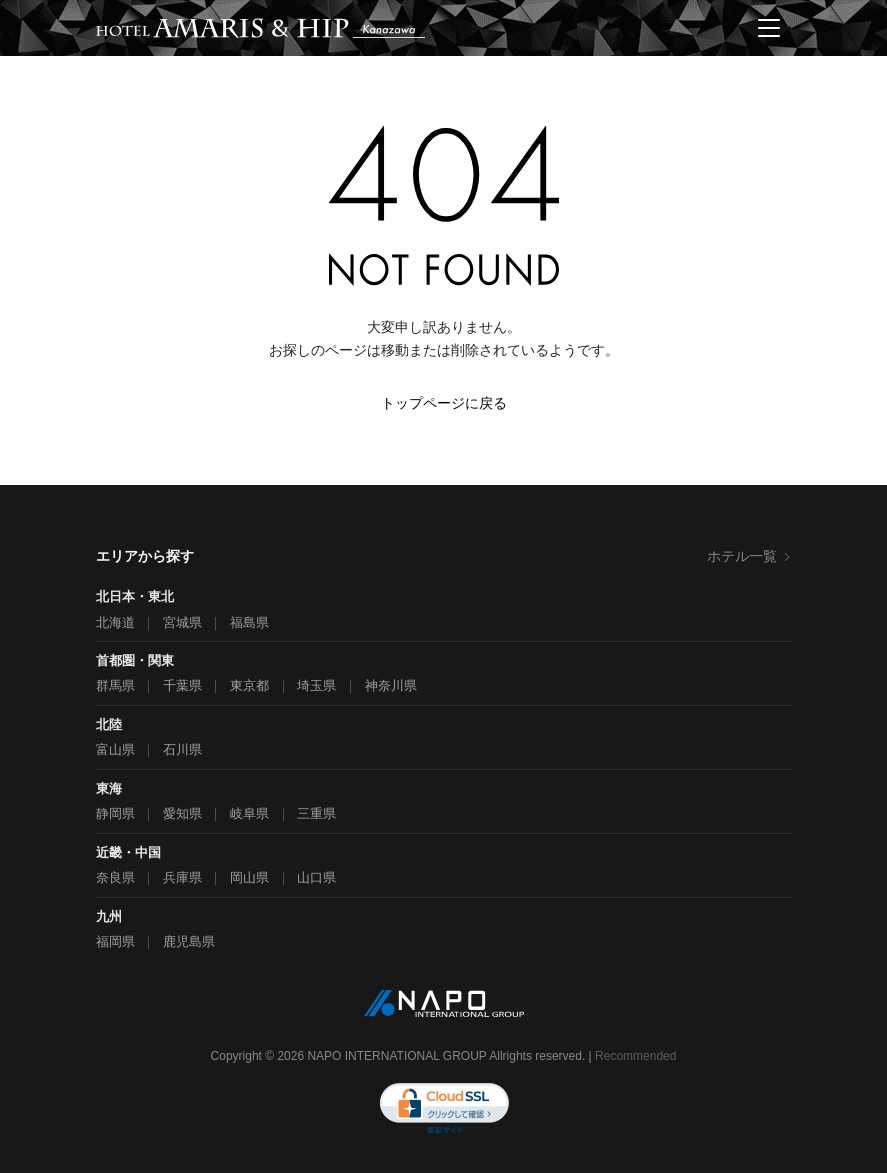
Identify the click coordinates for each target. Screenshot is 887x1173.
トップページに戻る (444, 403)
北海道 (115, 622)
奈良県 (115, 877)
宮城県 (182, 622)
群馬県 (115, 685)
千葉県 (182, 685)
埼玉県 (316, 685)
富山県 (115, 749)
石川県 (182, 749)
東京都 (249, 685)
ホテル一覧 (749, 556)
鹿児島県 (189, 941)
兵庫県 (182, 877)
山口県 (316, 877)
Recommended (635, 1056)
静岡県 (115, 813)
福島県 (249, 622)
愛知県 (182, 813)
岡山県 (249, 877)
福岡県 (115, 941)
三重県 (316, 813)
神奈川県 (391, 685)
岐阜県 (249, 813)
